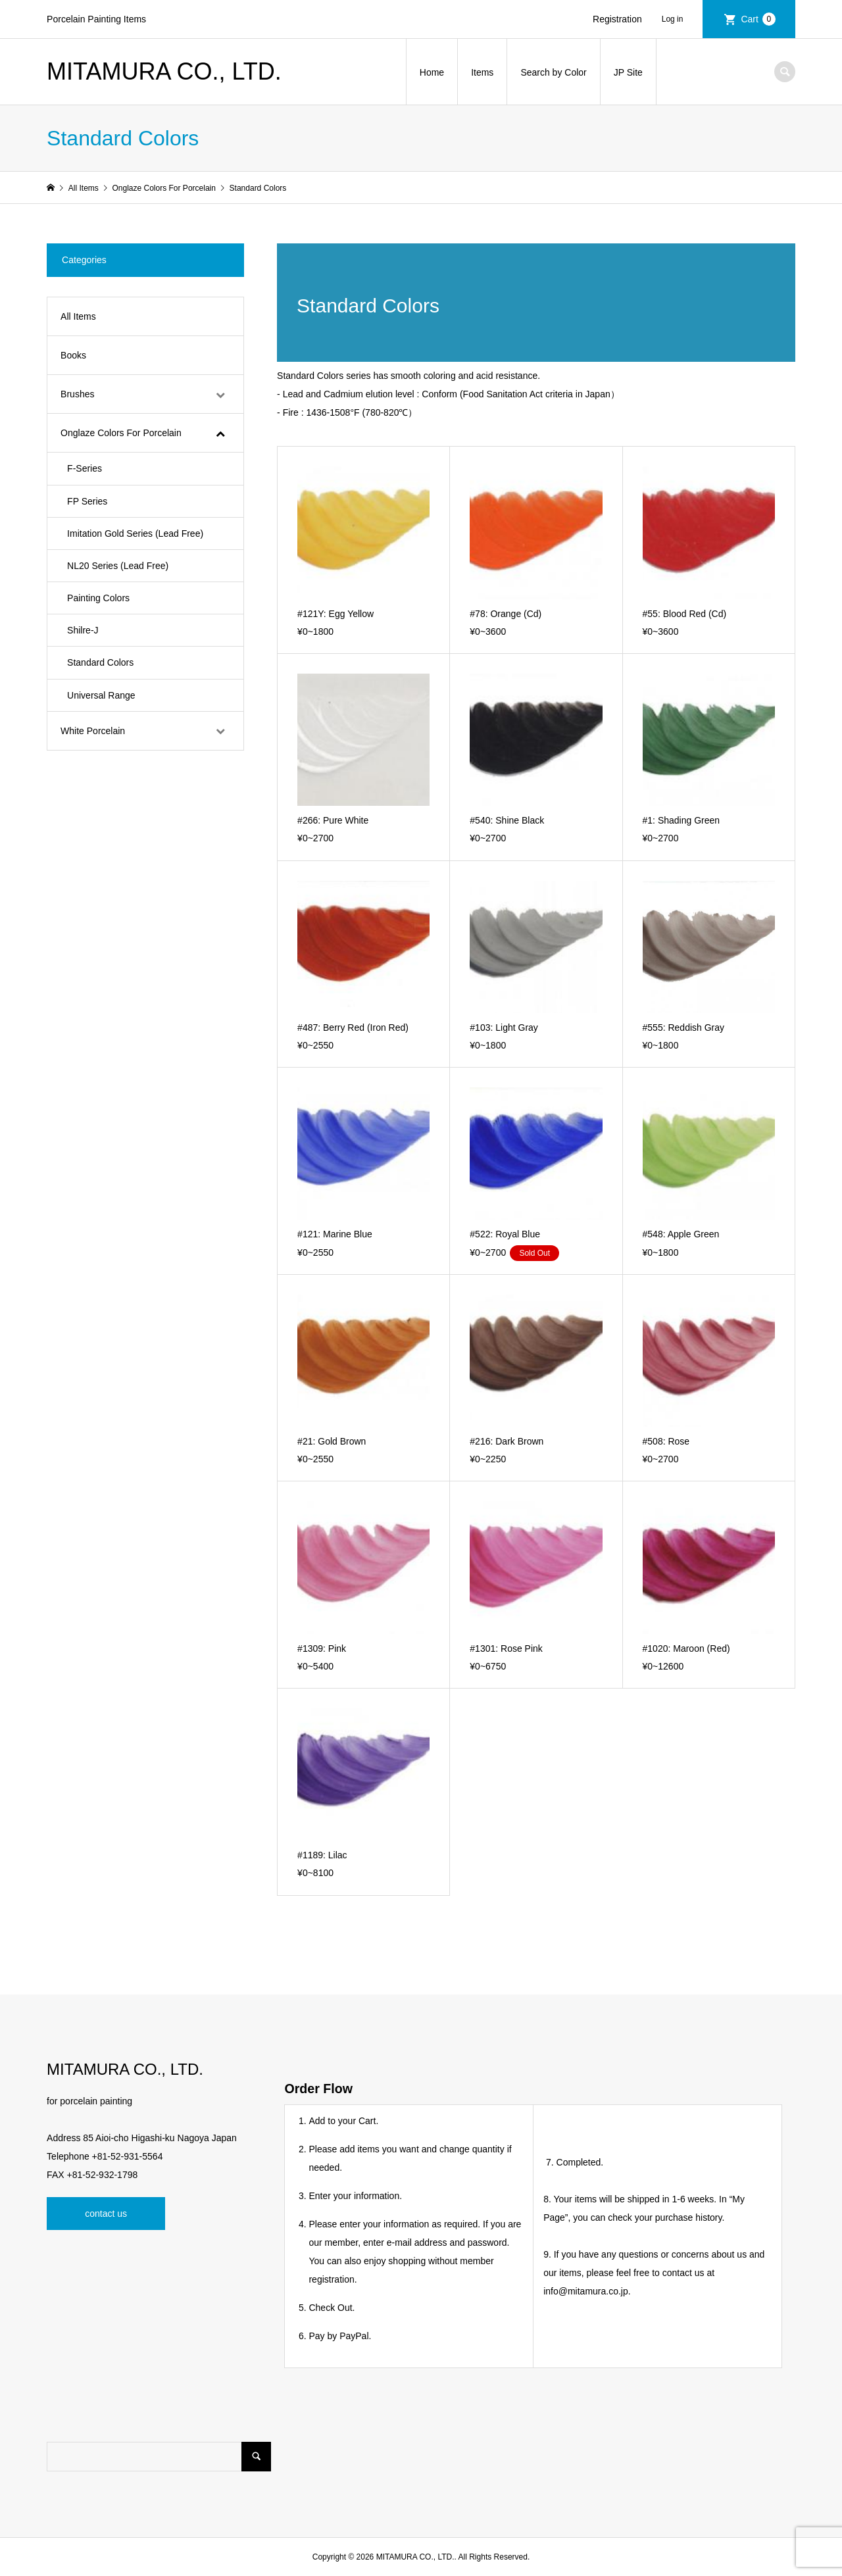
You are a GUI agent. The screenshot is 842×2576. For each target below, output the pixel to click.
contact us (106, 2213)
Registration (617, 19)
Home (432, 72)
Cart (758, 19)
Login (677, 19)
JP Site (628, 72)
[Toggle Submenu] (220, 394)
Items (482, 72)
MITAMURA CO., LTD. (164, 71)
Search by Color (553, 72)
